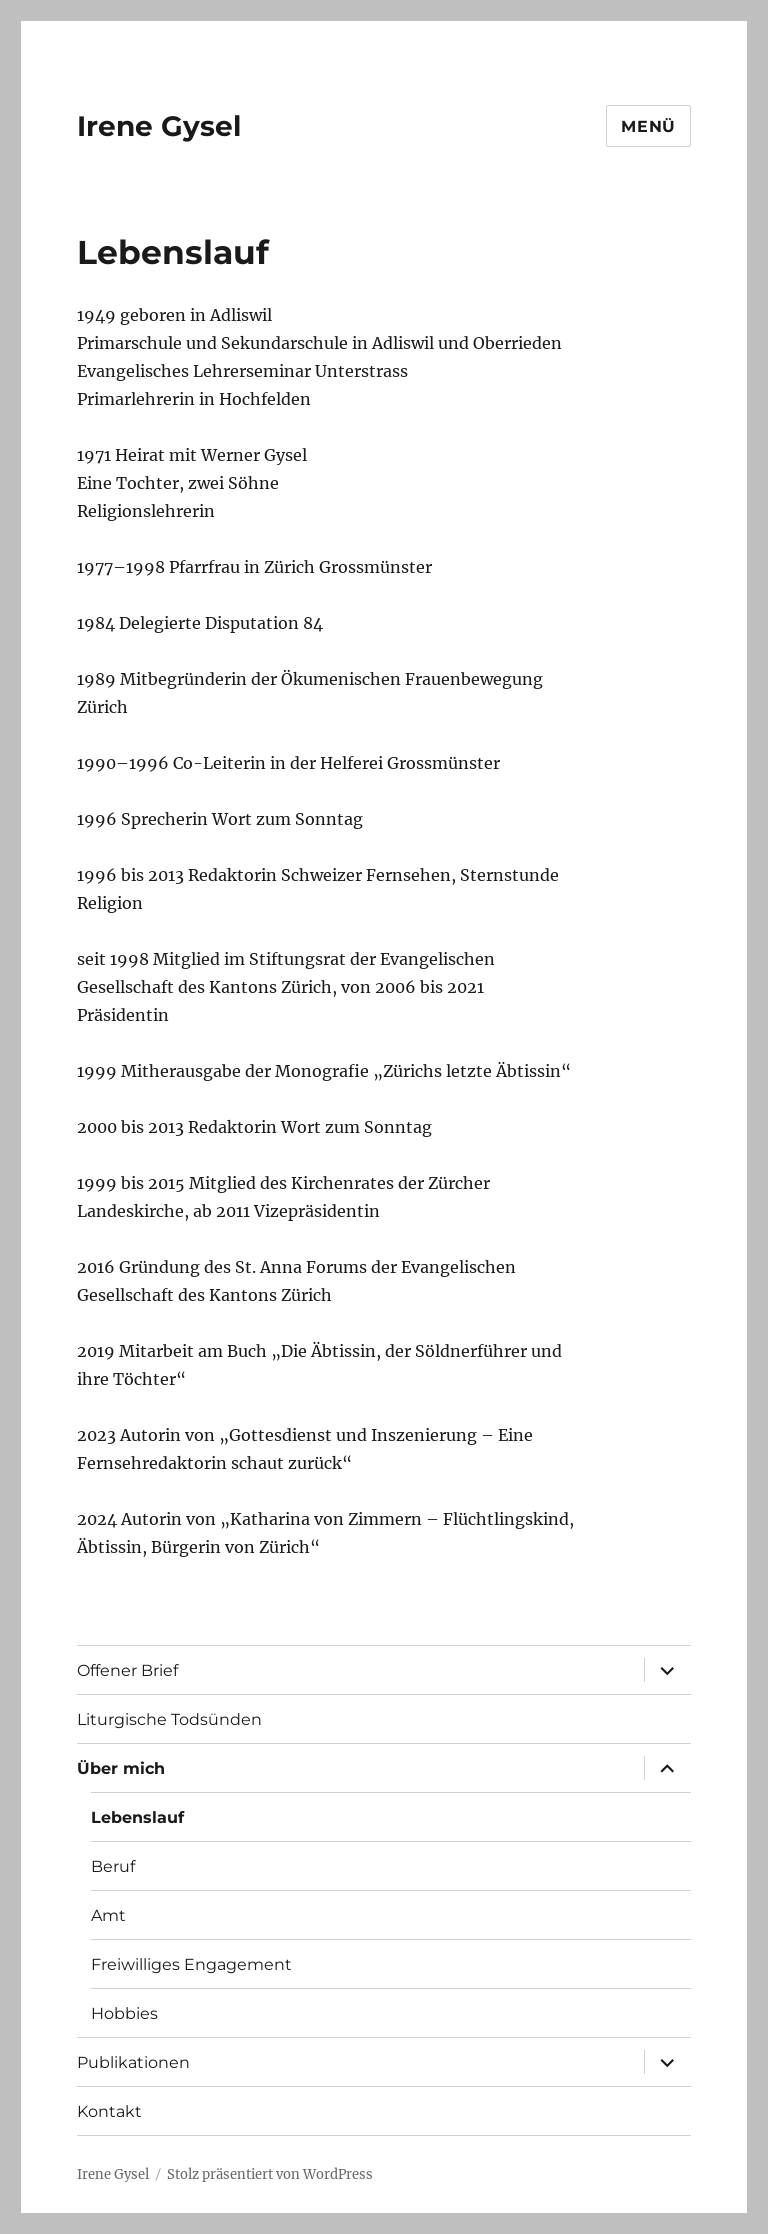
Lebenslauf (137, 1817)
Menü (648, 126)
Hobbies (124, 2013)
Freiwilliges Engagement (191, 1964)
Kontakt (109, 2111)
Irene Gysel (159, 126)
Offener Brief (127, 1670)
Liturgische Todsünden (169, 1719)
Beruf (113, 1866)
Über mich (121, 1768)
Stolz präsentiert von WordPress (270, 2174)
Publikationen (133, 2062)
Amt (108, 1915)
